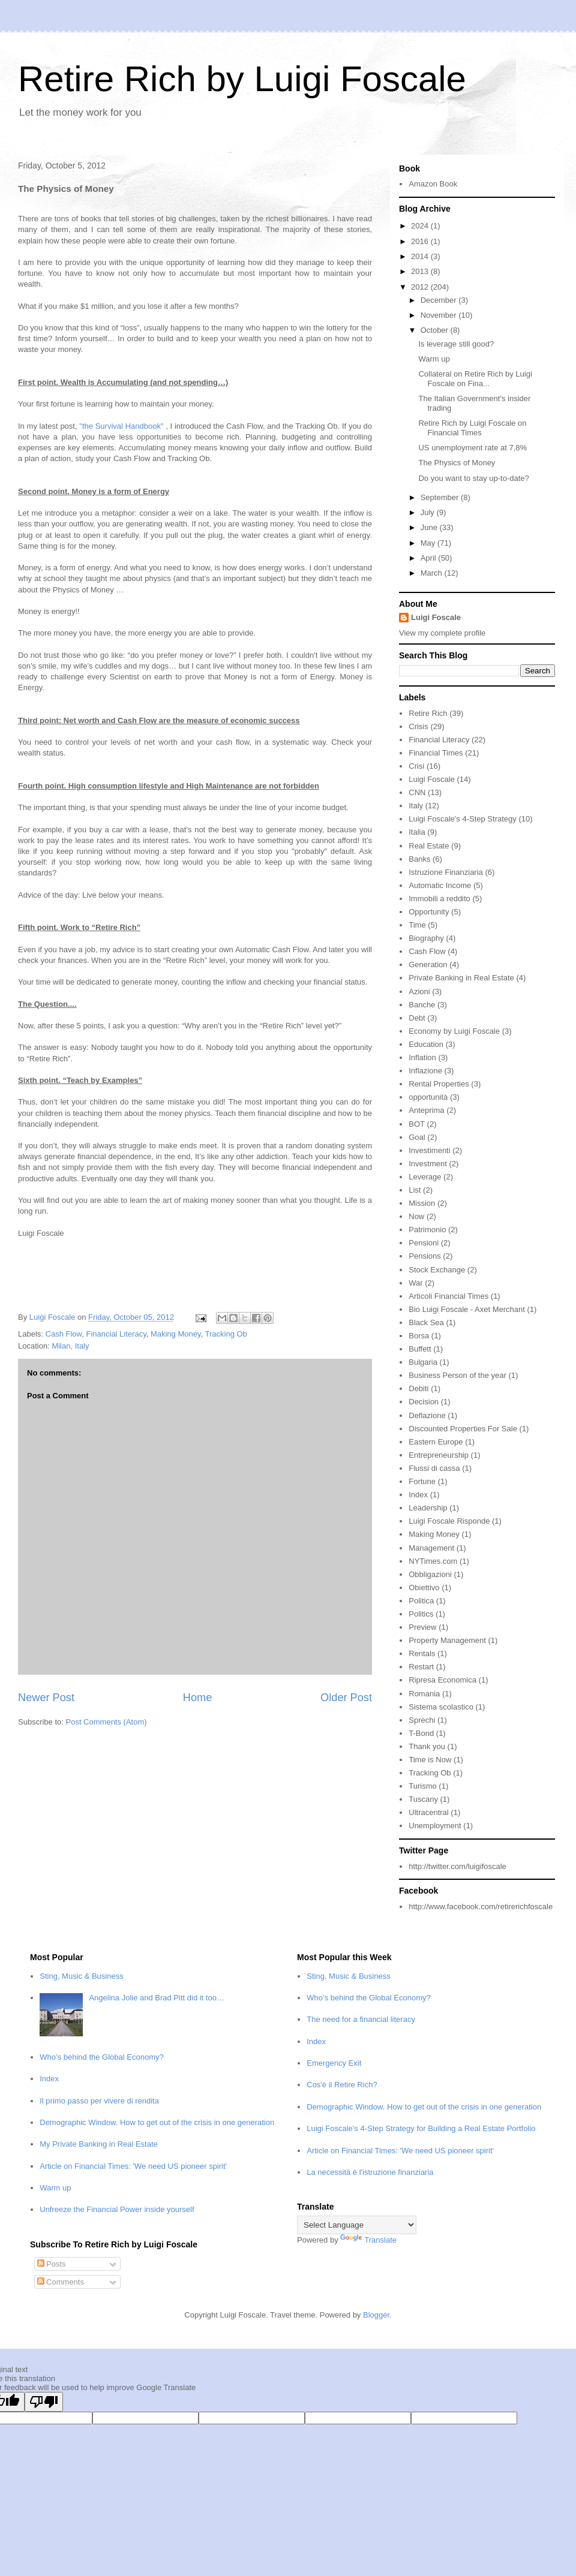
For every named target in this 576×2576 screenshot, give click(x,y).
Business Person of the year (457, 1375)
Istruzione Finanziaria (446, 872)
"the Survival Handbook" (121, 426)
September (441, 497)
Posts (51, 2263)
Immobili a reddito (439, 898)
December (440, 300)
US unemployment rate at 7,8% (472, 447)
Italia (417, 831)
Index (418, 1494)
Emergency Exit (334, 2063)
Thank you (427, 1746)
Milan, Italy (70, 1345)
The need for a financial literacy (361, 2019)
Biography (426, 938)
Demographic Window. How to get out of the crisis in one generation (157, 2122)
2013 (421, 271)
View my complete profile (442, 632)
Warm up (433, 358)
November (440, 315)
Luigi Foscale (436, 617)
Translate (368, 2239)
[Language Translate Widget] (356, 2225)
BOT (417, 1124)
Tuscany (423, 1799)
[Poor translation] (44, 2402)
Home (197, 1698)
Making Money (176, 1333)
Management (431, 1547)
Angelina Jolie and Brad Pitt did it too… (156, 1997)
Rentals (422, 1653)
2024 (421, 225)
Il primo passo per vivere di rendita (99, 2100)
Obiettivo (424, 1587)
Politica (421, 1600)
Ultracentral (428, 1812)
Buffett (420, 1348)
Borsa (419, 1335)
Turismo (422, 1785)
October (436, 330)
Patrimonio (427, 1229)
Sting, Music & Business (81, 1976)
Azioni (419, 991)
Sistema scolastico (441, 1706)
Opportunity (429, 911)
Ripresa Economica (442, 1679)
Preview (422, 1627)
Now (416, 1216)
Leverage (425, 1176)
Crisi (416, 766)
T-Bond (421, 1733)
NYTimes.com (433, 1561)
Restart (421, 1666)
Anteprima (426, 1110)
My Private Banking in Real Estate (99, 2143)
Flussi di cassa (434, 1468)
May (429, 542)
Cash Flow (64, 1333)
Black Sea (426, 1322)
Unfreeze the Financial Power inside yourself (117, 2209)
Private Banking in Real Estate (461, 977)
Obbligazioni (430, 1574)
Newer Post (46, 1698)
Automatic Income (440, 885)
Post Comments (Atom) (106, 1721)
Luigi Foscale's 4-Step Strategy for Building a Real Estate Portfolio (421, 2128)
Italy (416, 805)
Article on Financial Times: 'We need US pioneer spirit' (133, 2166)
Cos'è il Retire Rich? (342, 2084)
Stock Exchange (437, 1269)
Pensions (424, 1255)
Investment (428, 1163)
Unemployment (435, 1825)
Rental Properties (439, 1083)
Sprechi (422, 1720)
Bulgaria (423, 1362)
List (415, 1189)
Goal (417, 1137)
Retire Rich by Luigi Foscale (242, 79)
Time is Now (430, 1759)
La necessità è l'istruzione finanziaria (370, 2172)
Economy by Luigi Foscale (454, 1031)
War (415, 1282)
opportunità (428, 1097)
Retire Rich (428, 713)
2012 (421, 286)
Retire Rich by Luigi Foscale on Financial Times (472, 428)
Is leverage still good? (456, 343)
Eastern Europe (436, 1441)
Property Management (447, 1640)
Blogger (376, 2314)
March (433, 572)
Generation (428, 964)
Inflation (422, 1057)
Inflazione (425, 1070)
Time (417, 924)
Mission (422, 1203)
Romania (424, 1693)
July (429, 512)
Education (426, 1044)
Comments (60, 2281)
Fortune (422, 1481)
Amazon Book (433, 183)
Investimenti (429, 1150)
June (430, 527)
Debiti (418, 1388)
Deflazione (427, 1415)
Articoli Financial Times (448, 1296)
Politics (421, 1613)
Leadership (428, 1507)
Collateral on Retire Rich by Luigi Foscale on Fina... (475, 378)
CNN (417, 792)
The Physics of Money (456, 462)
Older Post (346, 1698)
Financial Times (436, 752)
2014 (421, 256)
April (430, 557)
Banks (419, 858)
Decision (424, 1401)
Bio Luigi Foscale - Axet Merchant (467, 1309)
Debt (417, 1017)
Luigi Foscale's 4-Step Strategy (463, 818)
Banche (422, 1004)
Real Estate (429, 845)
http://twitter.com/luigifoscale (457, 1866)
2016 (421, 241)
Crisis (418, 726)
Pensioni (424, 1242)
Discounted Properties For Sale (463, 1428)
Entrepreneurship (439, 1454)
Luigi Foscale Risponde (449, 1520)
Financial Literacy (116, 1333)
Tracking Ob (226, 1333)
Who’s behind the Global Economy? (101, 2057)
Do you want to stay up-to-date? (473, 478)
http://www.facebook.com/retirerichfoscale (481, 1906)
